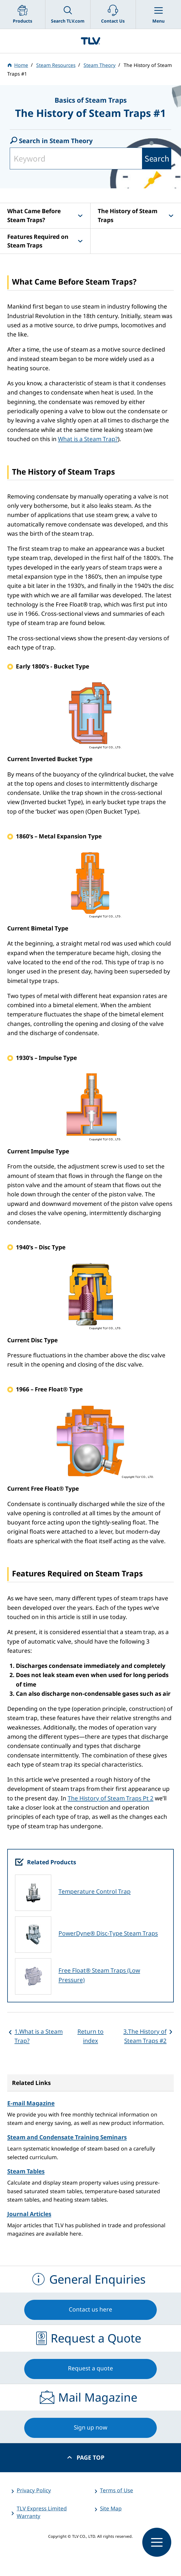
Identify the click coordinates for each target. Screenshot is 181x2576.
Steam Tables (26, 2171)
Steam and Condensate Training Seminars (67, 2137)
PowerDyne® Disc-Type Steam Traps (108, 1933)
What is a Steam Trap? (88, 439)
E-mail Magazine (31, 2103)
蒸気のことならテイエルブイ (90, 41)
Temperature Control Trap (94, 1891)
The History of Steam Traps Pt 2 (110, 1798)
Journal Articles (29, 2214)
